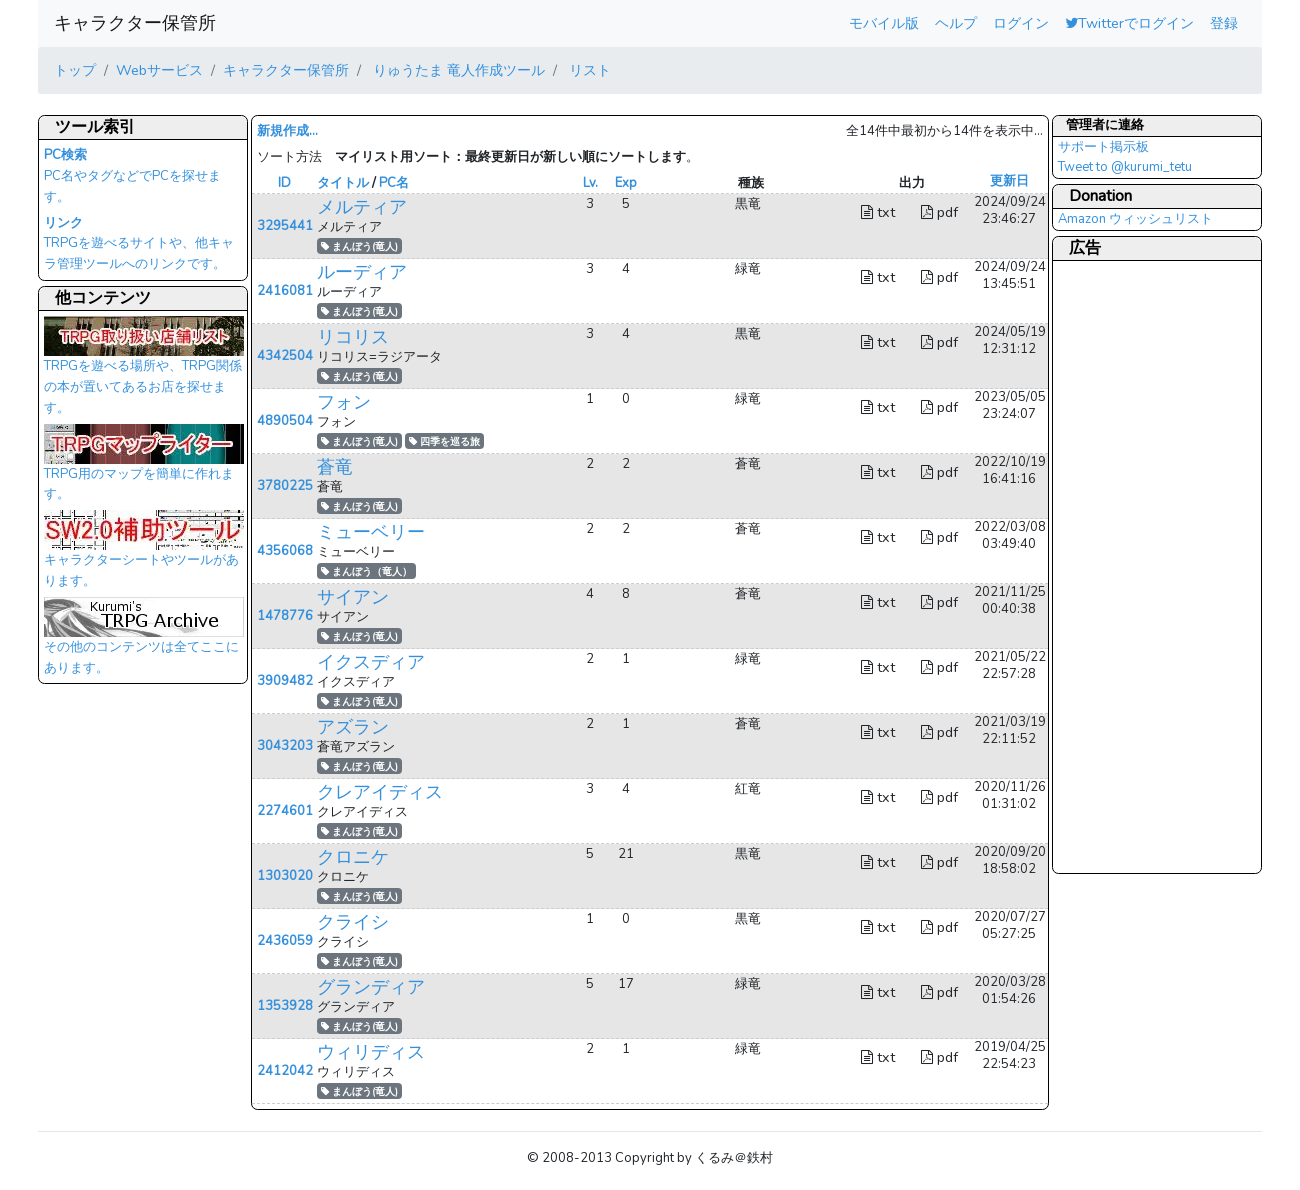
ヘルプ (956, 23)
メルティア (362, 207)
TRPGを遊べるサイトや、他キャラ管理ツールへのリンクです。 (139, 244)
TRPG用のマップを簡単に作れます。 (144, 469)
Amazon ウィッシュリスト (1135, 219)
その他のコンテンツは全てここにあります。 (144, 642)
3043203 (285, 746)
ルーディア (362, 272)
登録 (1224, 23)
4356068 (285, 551)
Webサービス (159, 70)
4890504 (285, 421)
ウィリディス (371, 1052)
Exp (626, 183)
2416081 (285, 291)
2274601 (285, 811)
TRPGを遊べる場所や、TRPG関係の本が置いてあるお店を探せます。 (144, 371)
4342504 (285, 356)
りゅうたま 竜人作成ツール (457, 70)
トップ (75, 70)
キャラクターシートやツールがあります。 (144, 555)
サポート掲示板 (1103, 147)
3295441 (285, 226)
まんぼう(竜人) (359, 246)
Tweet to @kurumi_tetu (1125, 167)
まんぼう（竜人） (366, 571)
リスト (588, 70)
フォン (344, 402)
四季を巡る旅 (444, 441)
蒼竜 (335, 467)
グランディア (371, 987)
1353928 (285, 1006)
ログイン (1021, 23)
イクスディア (371, 662)
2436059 (285, 941)
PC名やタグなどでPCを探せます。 (132, 176)
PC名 (394, 183)
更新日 (1009, 181)
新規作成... (287, 131)
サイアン (353, 597)
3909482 (285, 681)
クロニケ (353, 857)
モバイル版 (884, 23)
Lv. (590, 183)
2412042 (285, 1071)
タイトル (343, 183)
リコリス (353, 337)
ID (284, 183)
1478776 (285, 616)
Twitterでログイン (1129, 23)
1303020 (285, 876)
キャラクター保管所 (135, 23)
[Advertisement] (1138, 566)
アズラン (353, 727)
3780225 (285, 486)
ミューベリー (371, 532)
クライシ (353, 922)
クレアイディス (380, 792)
